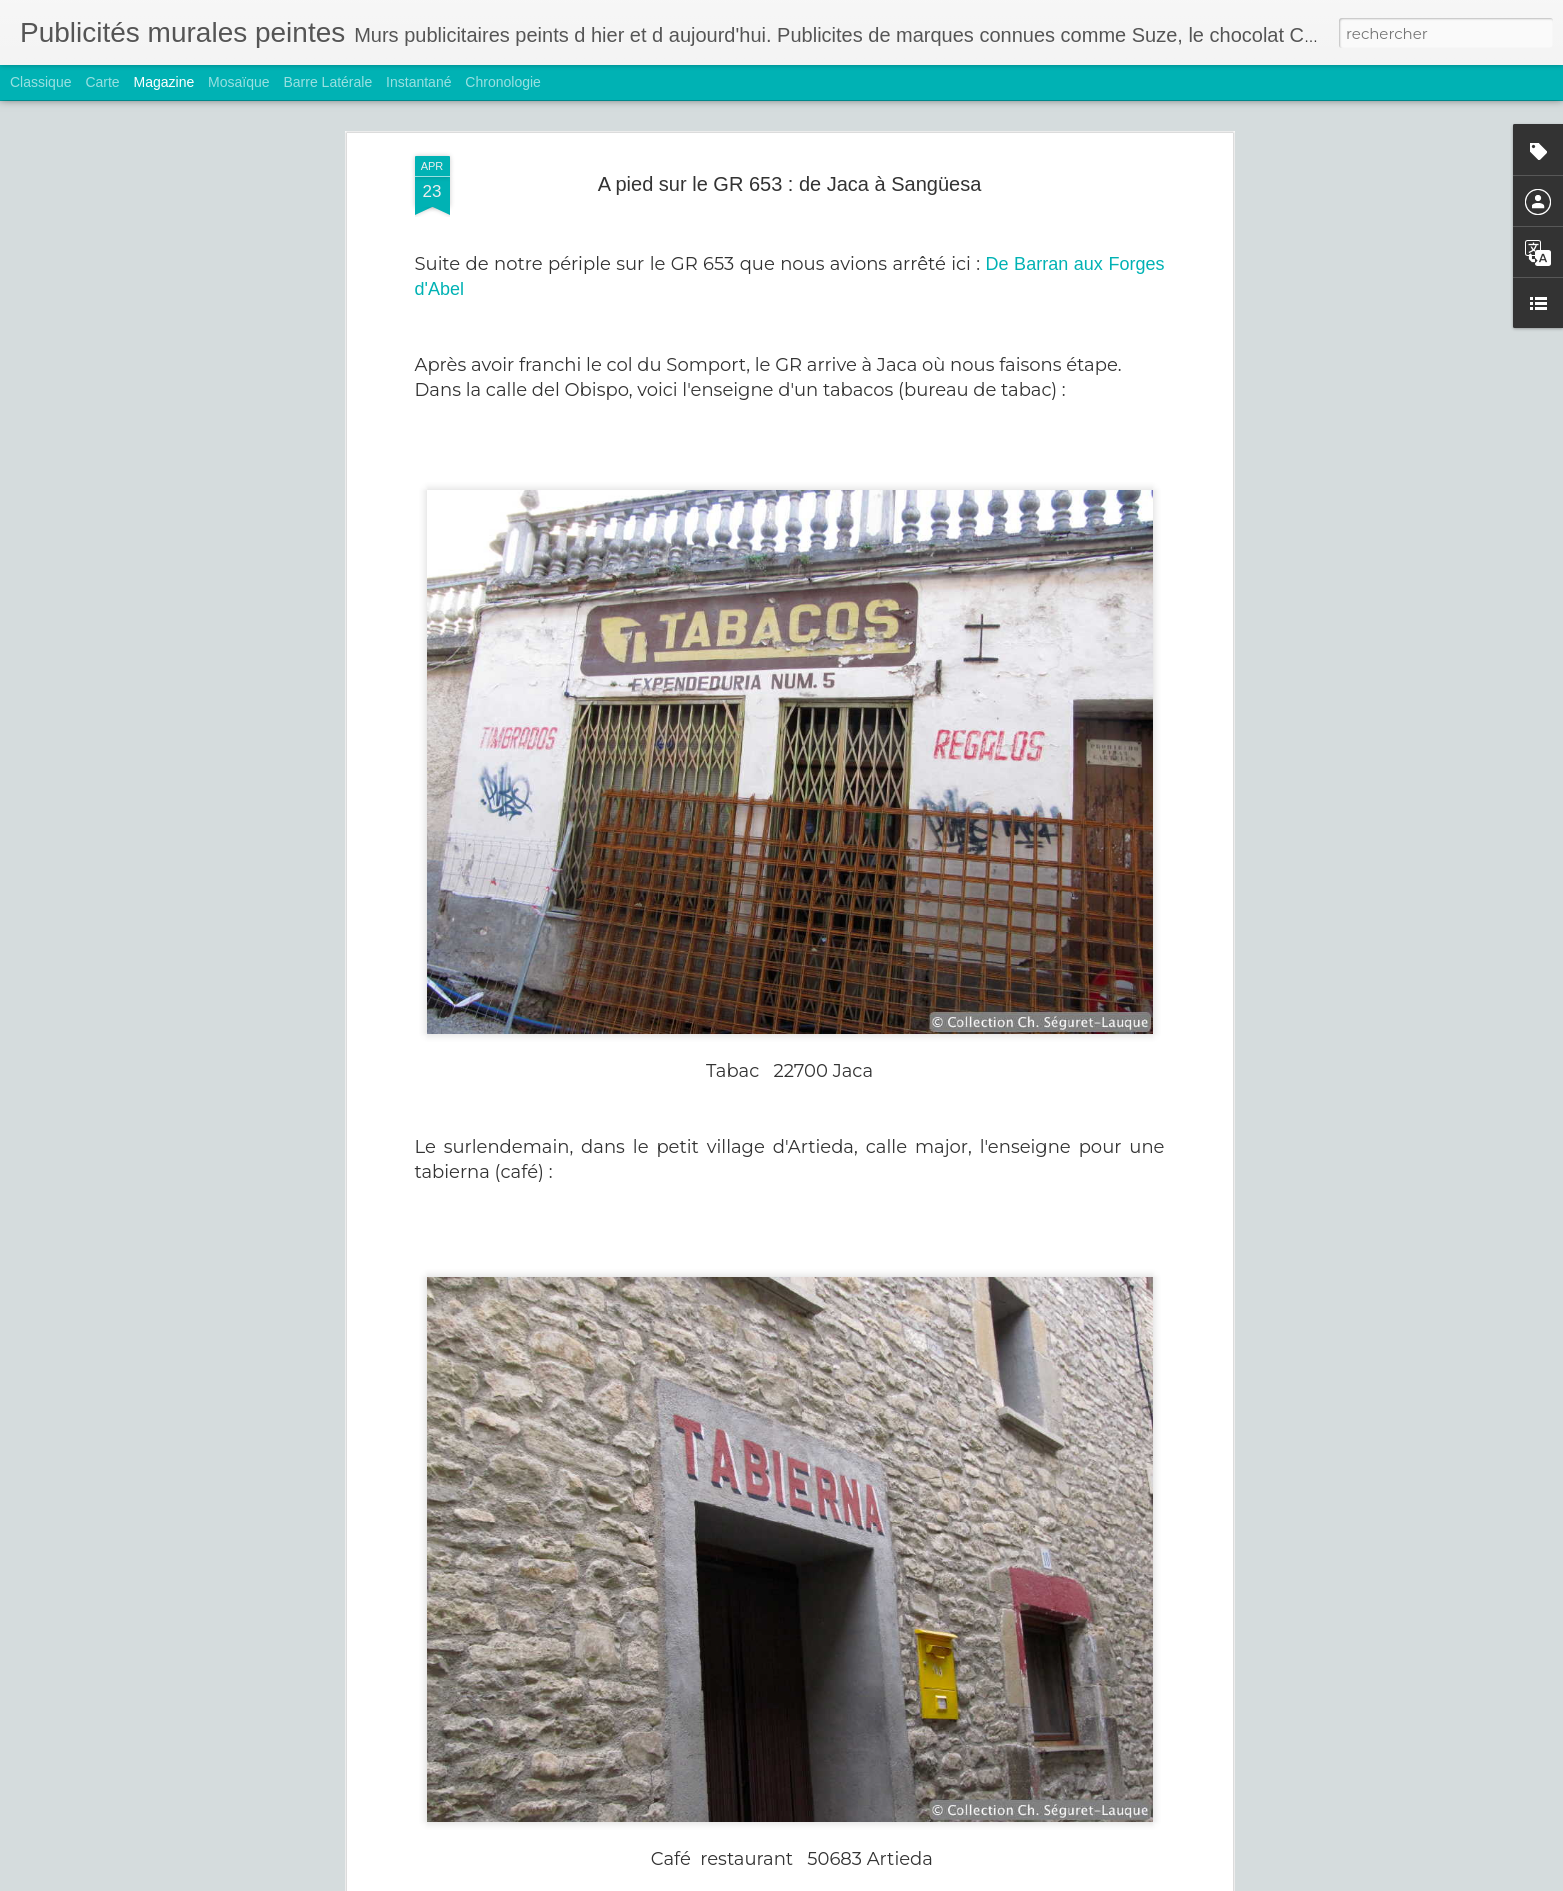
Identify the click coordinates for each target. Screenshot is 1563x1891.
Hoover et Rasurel (644, 1868)
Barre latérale (327, 82)
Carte (102, 82)
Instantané (418, 82)
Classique (40, 82)
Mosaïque (238, 82)
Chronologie (503, 82)
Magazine (164, 82)
